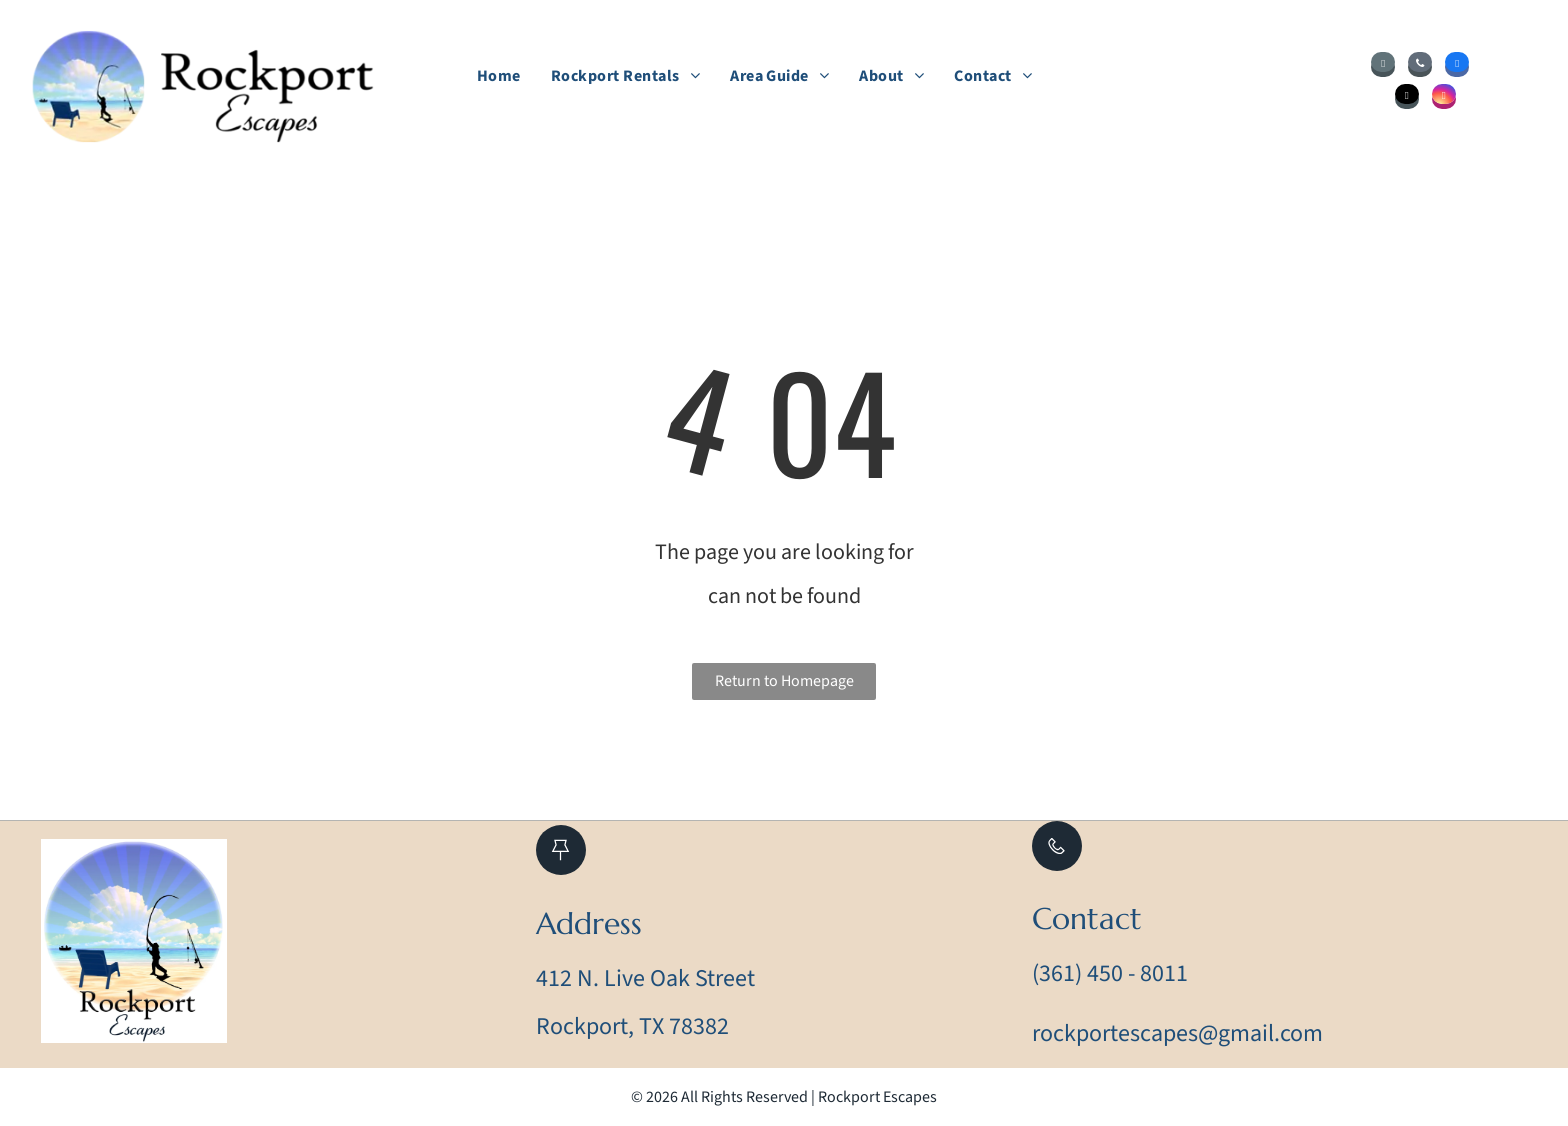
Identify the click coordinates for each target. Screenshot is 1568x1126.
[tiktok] (1407, 99)
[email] (1383, 67)
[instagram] (1444, 99)
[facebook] (1457, 67)
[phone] (1420, 67)
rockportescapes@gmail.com (1177, 1033)
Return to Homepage (784, 681)
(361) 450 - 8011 (1110, 973)
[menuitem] (499, 76)
